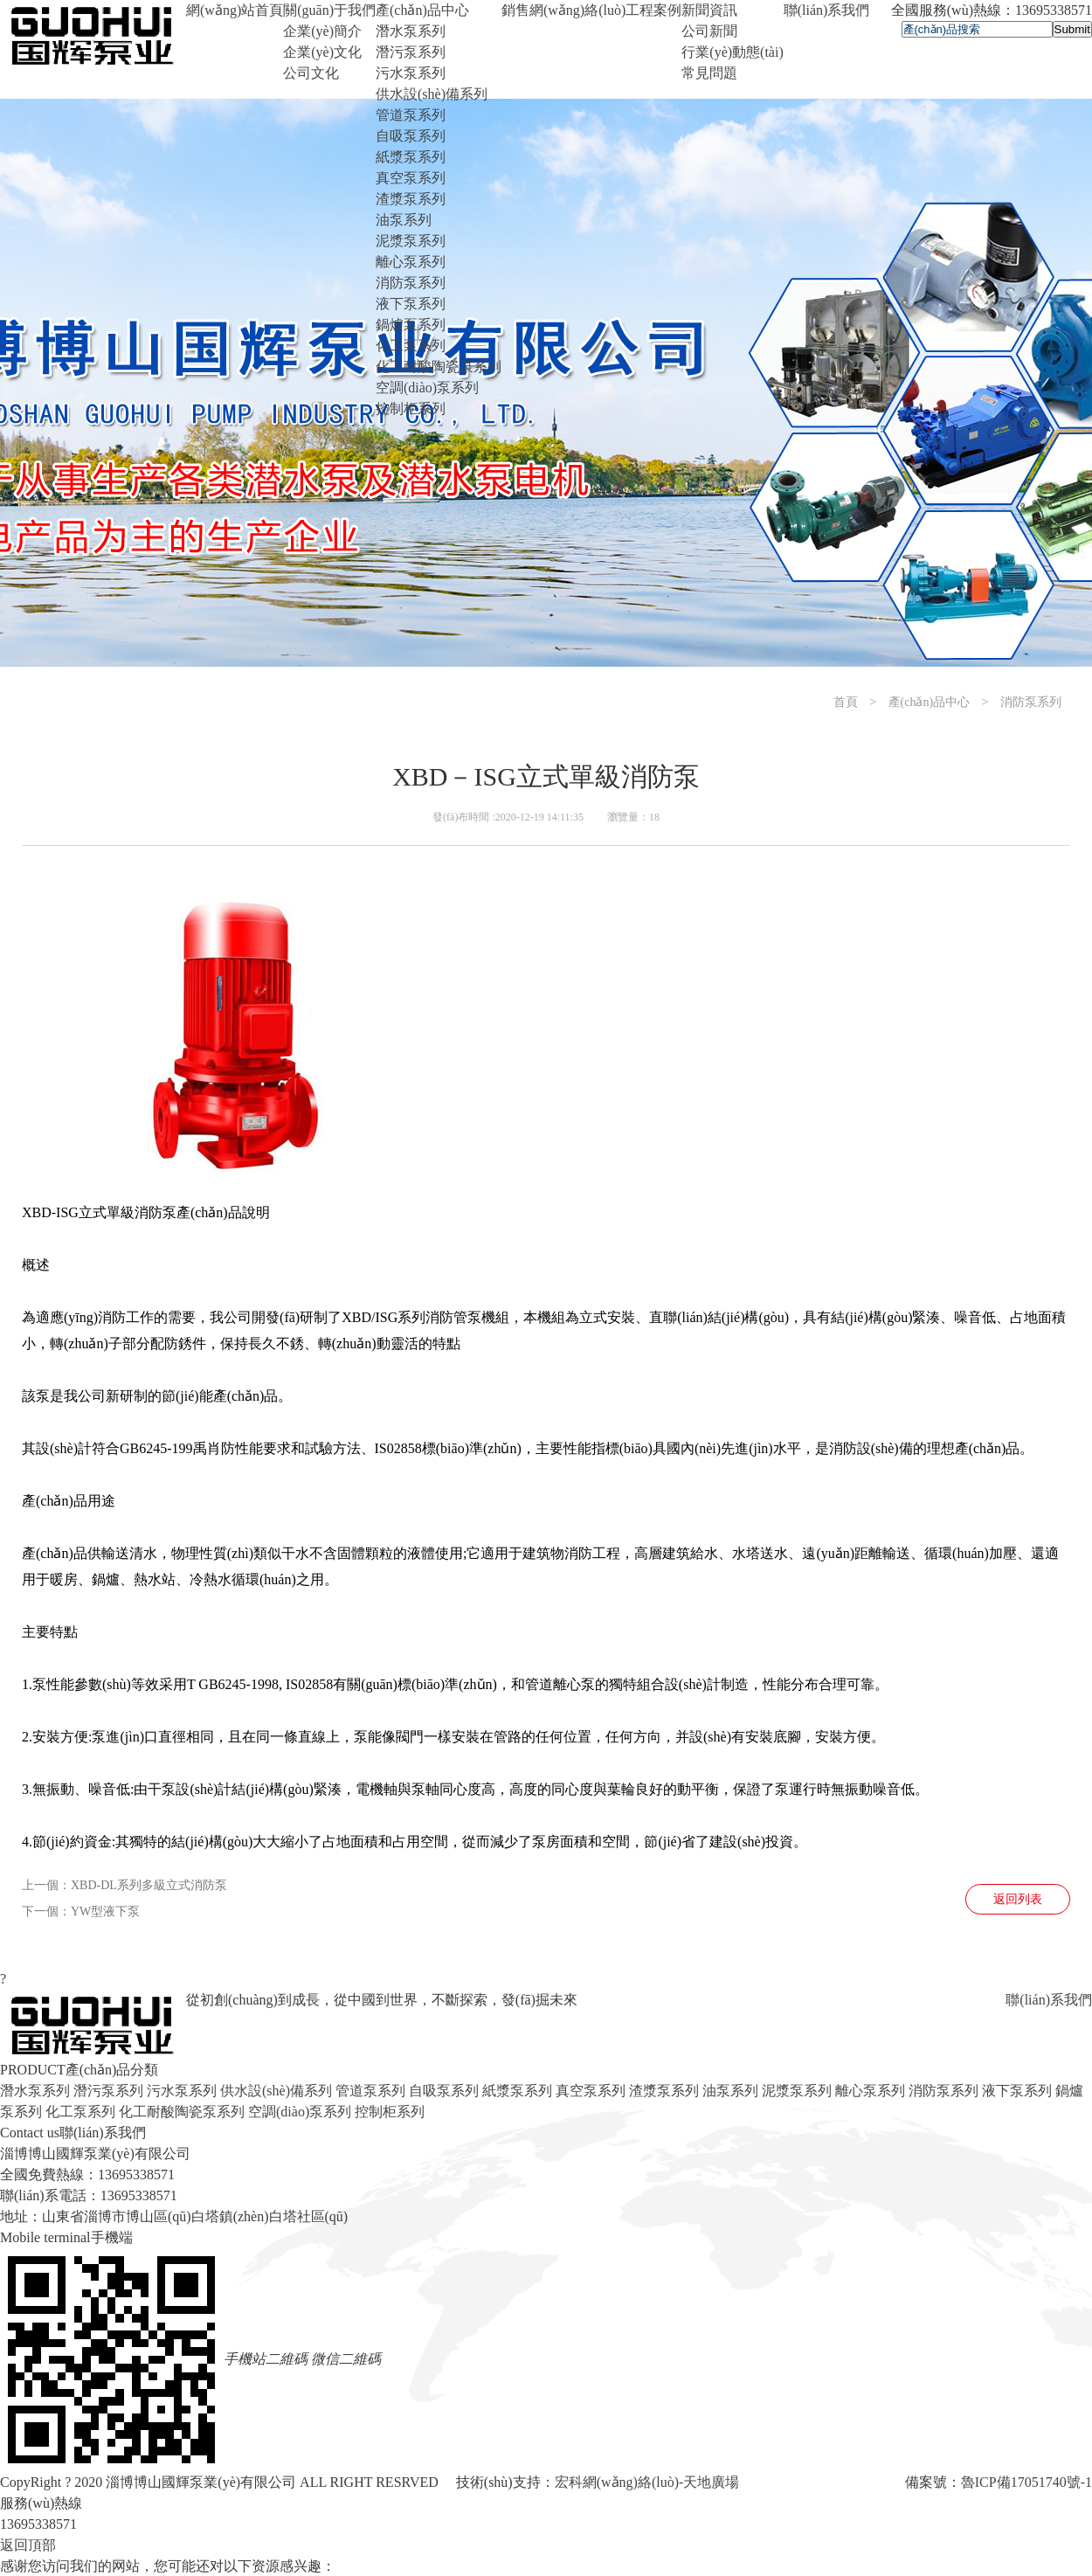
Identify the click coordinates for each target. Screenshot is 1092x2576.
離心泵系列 (411, 261)
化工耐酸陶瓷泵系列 (438, 366)
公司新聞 (709, 31)
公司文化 (311, 73)
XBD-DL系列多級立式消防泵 (149, 1885)
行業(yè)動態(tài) (732, 52)
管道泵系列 (411, 114)
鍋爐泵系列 (411, 324)
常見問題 (709, 73)
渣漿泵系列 (411, 198)
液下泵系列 (411, 303)
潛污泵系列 (411, 52)
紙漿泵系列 (411, 156)
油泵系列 (404, 219)
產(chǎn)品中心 (929, 702)
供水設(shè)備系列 (431, 94)
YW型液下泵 (105, 1911)
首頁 (845, 702)
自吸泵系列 (411, 135)
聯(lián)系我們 (1049, 1999)
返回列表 (1017, 1899)
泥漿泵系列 (411, 240)
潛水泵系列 (411, 31)
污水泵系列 (411, 73)
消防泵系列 (411, 282)
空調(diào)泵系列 (427, 387)
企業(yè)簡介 (322, 31)
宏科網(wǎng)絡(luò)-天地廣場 (647, 2482)
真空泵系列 (411, 177)
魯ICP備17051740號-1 (1026, 2482)
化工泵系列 (411, 345)
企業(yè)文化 (322, 52)
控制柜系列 (411, 408)
